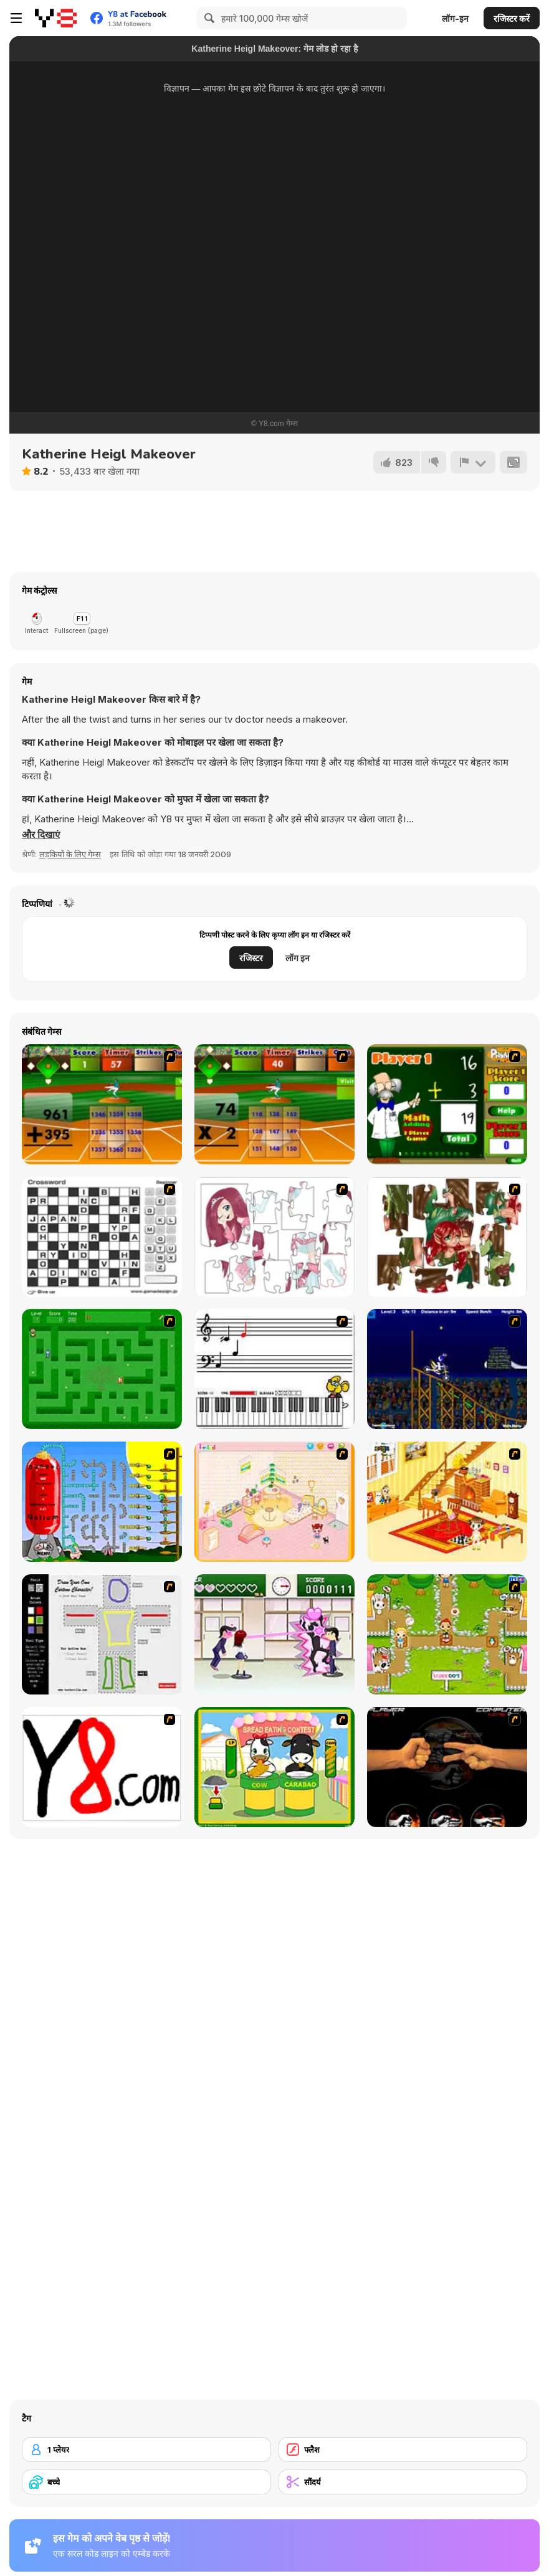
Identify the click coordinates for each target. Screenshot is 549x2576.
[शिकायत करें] (473, 462)
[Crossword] (102, 1237)
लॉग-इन (455, 18)
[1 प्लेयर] (146, 2449)
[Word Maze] (102, 1369)
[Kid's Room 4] (274, 1502)
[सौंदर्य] (403, 2481)
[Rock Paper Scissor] (447, 1767)
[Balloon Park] (102, 1502)
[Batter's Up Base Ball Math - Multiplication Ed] (274, 1104)
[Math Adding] (447, 1104)
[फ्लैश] (403, 2449)
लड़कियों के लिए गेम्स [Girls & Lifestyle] (70, 854)
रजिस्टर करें (512, 18)
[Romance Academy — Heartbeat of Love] (274, 1634)
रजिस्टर (251, 958)
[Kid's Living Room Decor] (447, 1502)
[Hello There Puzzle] (274, 1237)
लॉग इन (297, 958)
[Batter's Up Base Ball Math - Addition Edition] (102, 1104)
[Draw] (102, 1767)
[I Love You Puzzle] (447, 1237)
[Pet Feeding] (447, 1634)
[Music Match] (274, 1369)
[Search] (207, 18)
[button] (41, 835)
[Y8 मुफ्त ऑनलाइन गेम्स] (56, 18)
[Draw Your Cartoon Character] (102, 1634)
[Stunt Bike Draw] (447, 1369)
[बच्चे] (146, 2481)
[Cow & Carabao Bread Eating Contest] (274, 1767)
